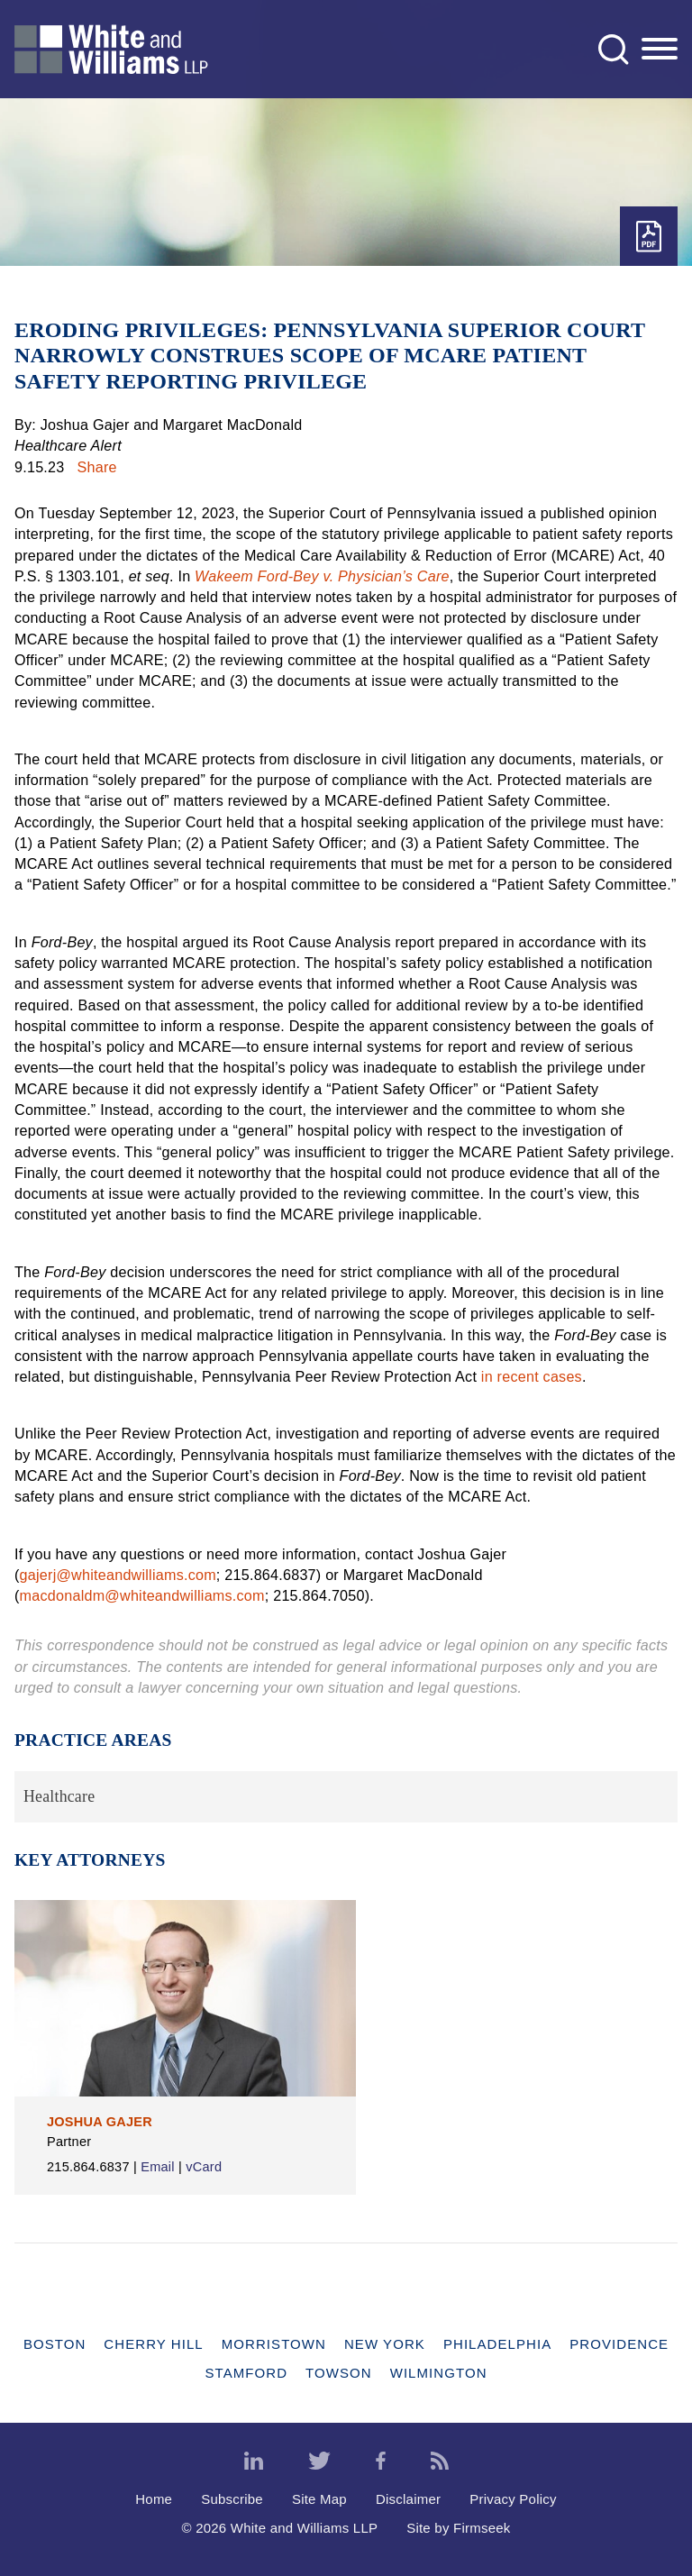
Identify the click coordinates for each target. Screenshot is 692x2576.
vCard (204, 2167)
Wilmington (438, 2372)
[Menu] (659, 49)
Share (97, 467)
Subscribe (232, 2499)
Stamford (246, 2372)
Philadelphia (497, 2344)
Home (153, 2499)
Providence (619, 2344)
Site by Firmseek (458, 2527)
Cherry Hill (153, 2344)
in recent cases (531, 1376)
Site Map (319, 2499)
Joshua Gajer (99, 2122)
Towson (338, 2372)
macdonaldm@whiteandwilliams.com (142, 1595)
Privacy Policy (513, 2499)
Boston (54, 2344)
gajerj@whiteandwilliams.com (118, 1575)
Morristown (274, 2344)
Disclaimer (408, 2499)
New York (384, 2344)
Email (158, 2167)
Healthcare (59, 1796)
